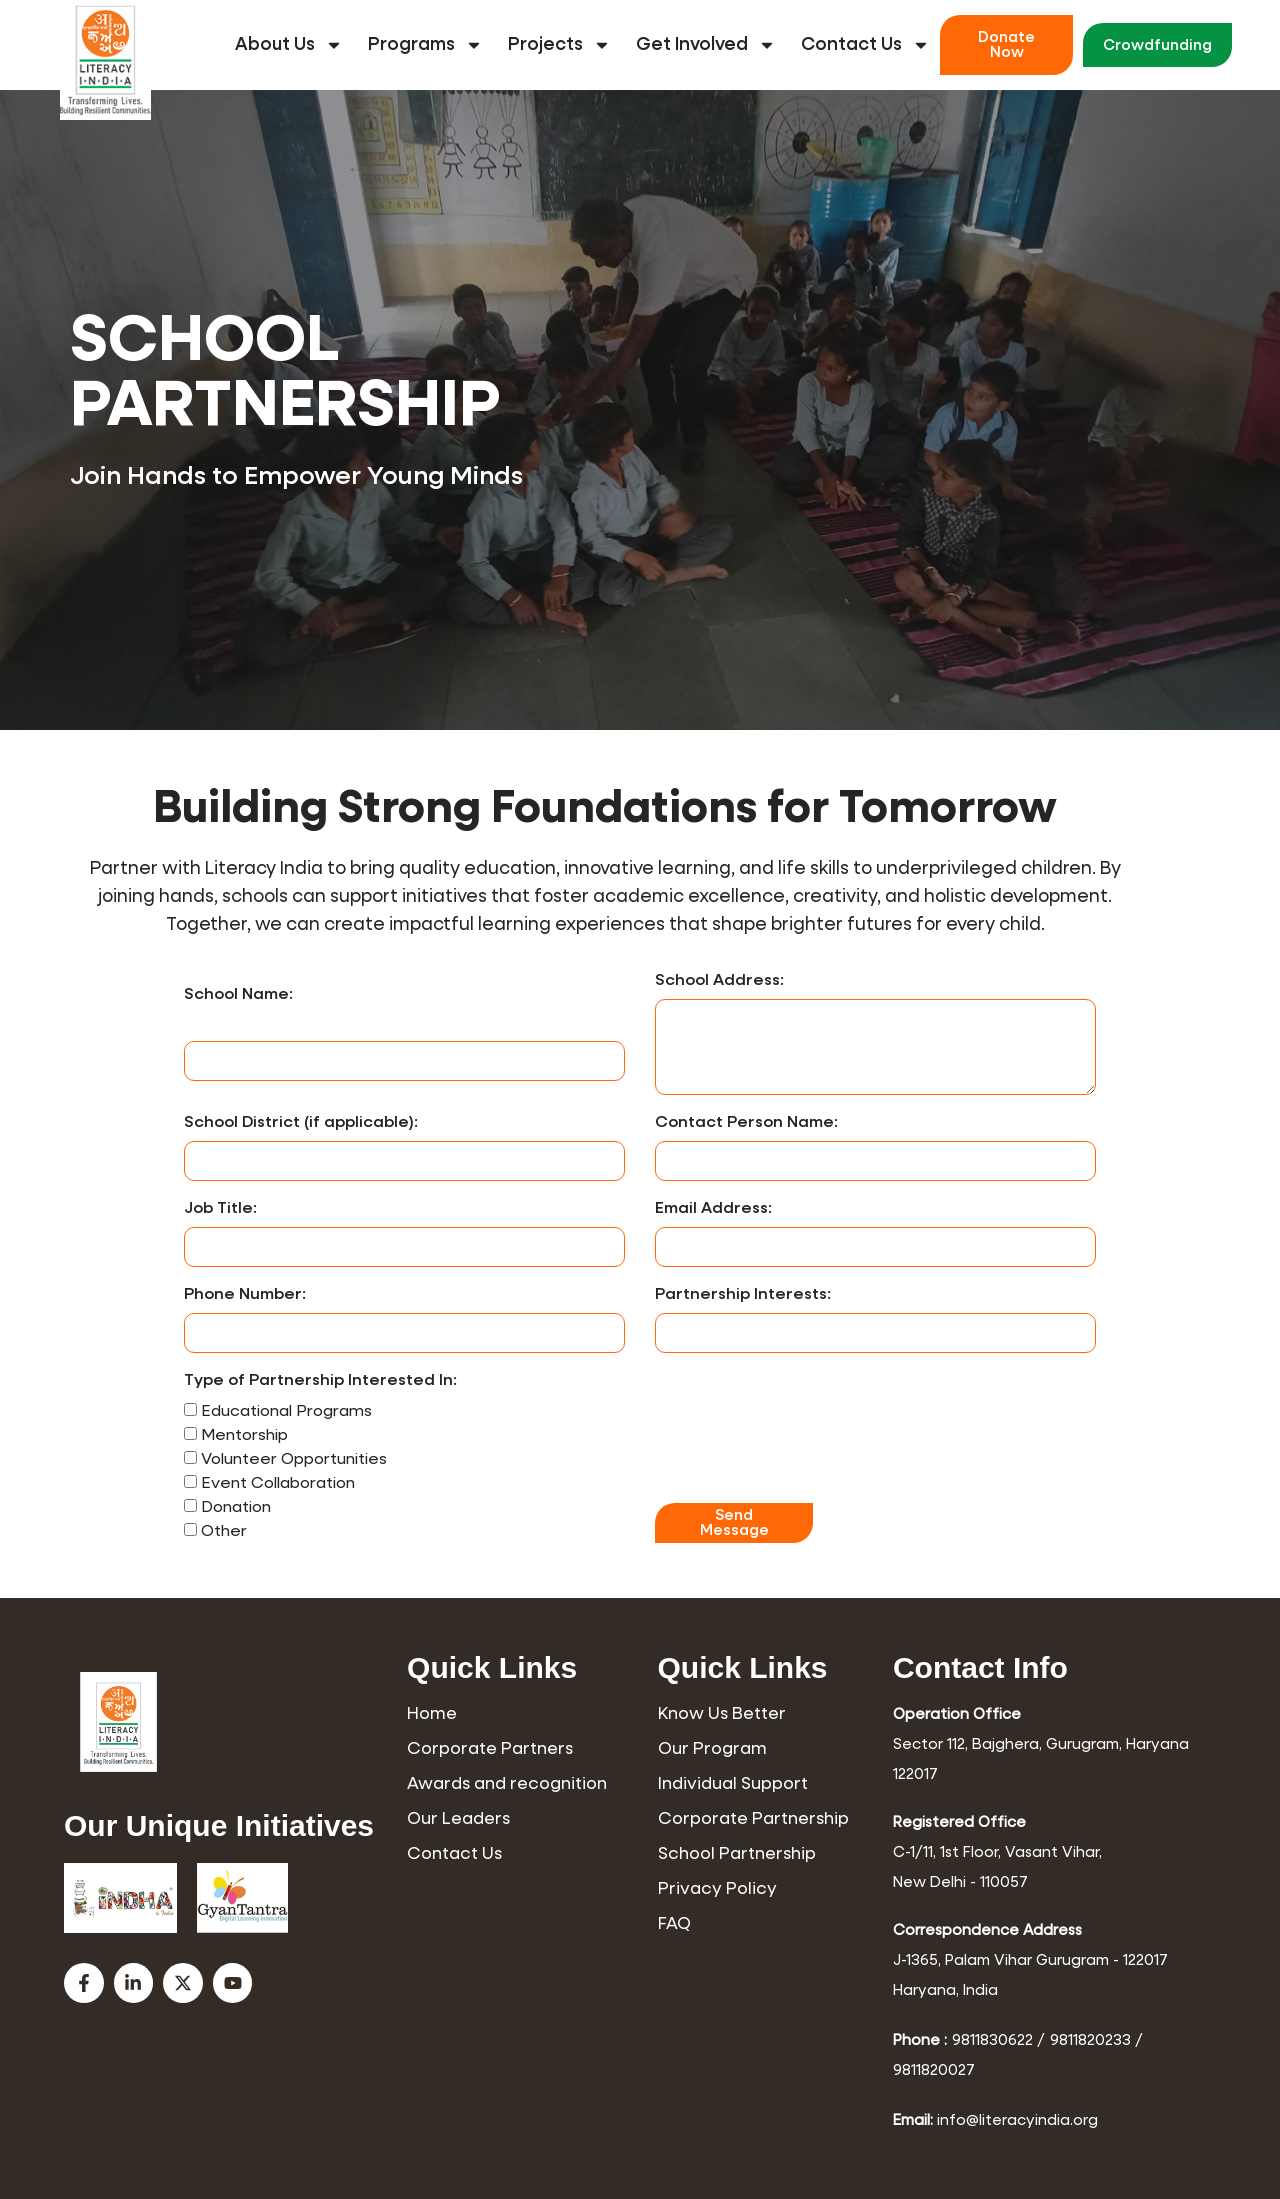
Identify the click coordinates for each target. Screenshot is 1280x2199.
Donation (236, 1508)
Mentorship (244, 1436)
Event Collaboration (278, 1484)
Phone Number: (245, 1295)
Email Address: (713, 1209)
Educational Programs (286, 1412)
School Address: (719, 981)
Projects (559, 45)
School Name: (238, 995)
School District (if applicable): (301, 1123)
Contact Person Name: (746, 1123)
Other (224, 1532)
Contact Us (865, 45)
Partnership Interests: (743, 1295)
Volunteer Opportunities (294, 1460)
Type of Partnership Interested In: (320, 1381)
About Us (289, 45)
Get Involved (706, 45)
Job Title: (220, 1209)
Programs (425, 45)
